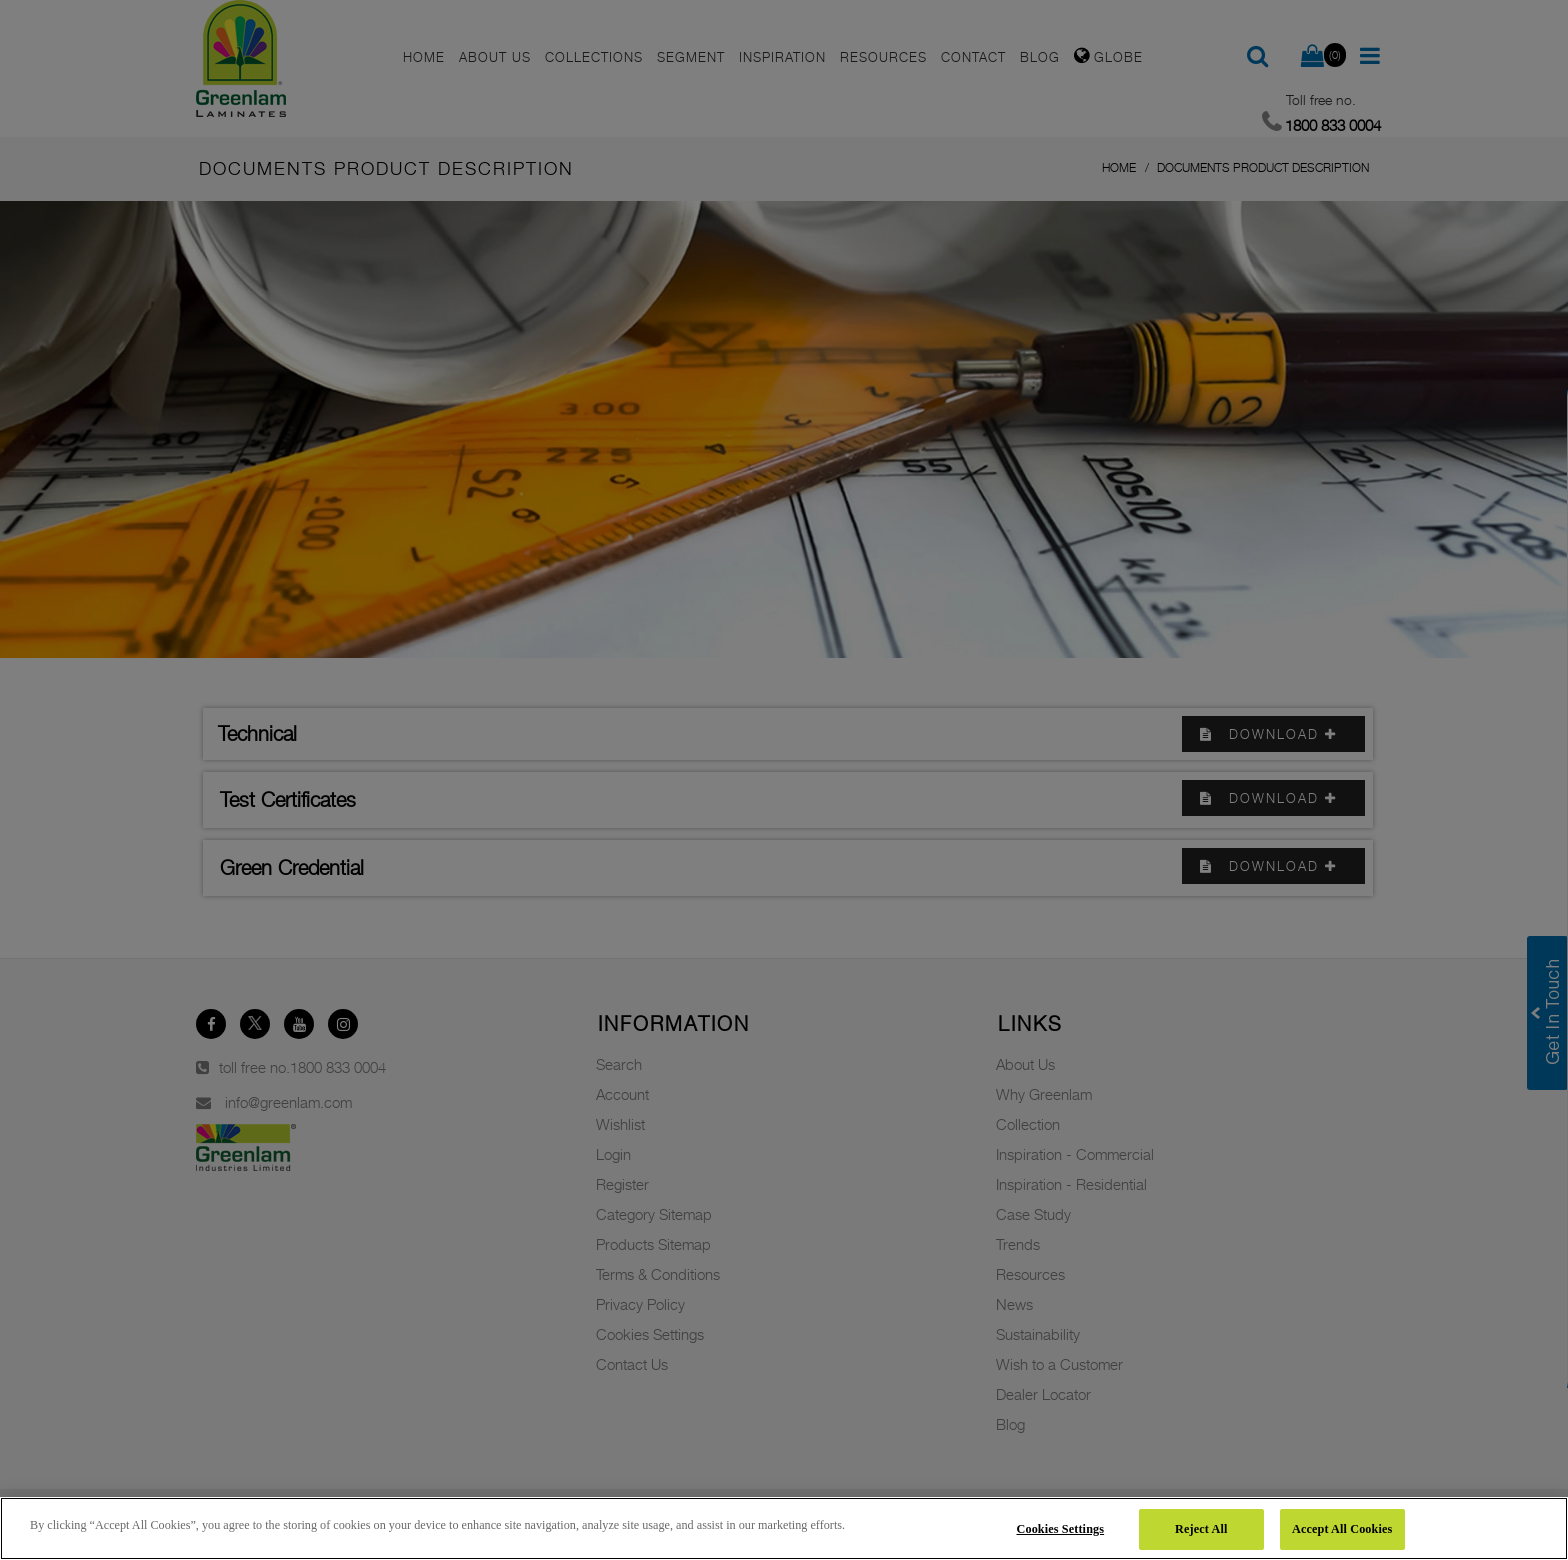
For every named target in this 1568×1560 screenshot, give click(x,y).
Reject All (1201, 1529)
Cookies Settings (1061, 1529)
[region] (784, 1528)
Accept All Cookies (1342, 1529)
